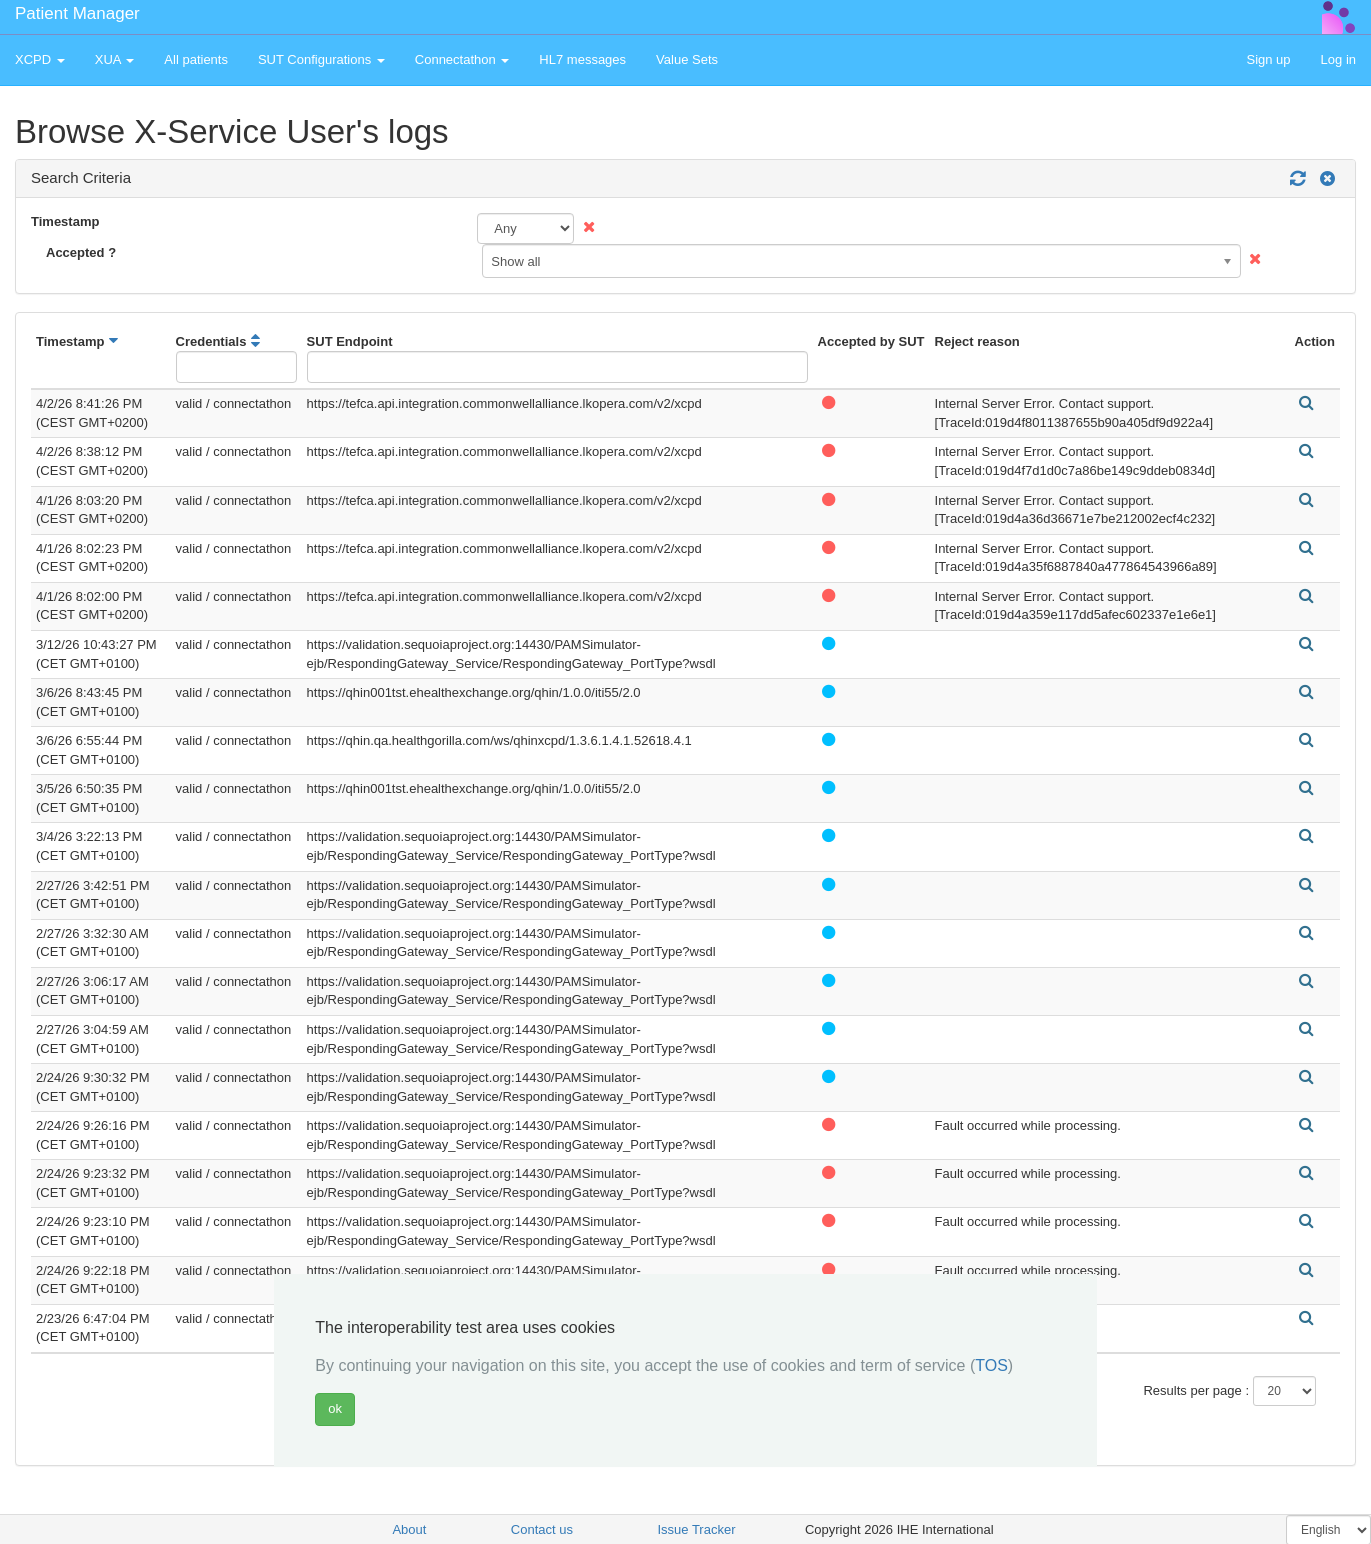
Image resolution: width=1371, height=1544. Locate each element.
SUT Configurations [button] (321, 59)
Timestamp (65, 221)
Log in (1338, 59)
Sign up (1268, 59)
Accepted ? (81, 252)
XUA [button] (115, 59)
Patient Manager (77, 13)
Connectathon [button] (462, 59)
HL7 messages (582, 59)
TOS (991, 1365)
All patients (196, 59)
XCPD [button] (40, 59)
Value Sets (687, 59)
